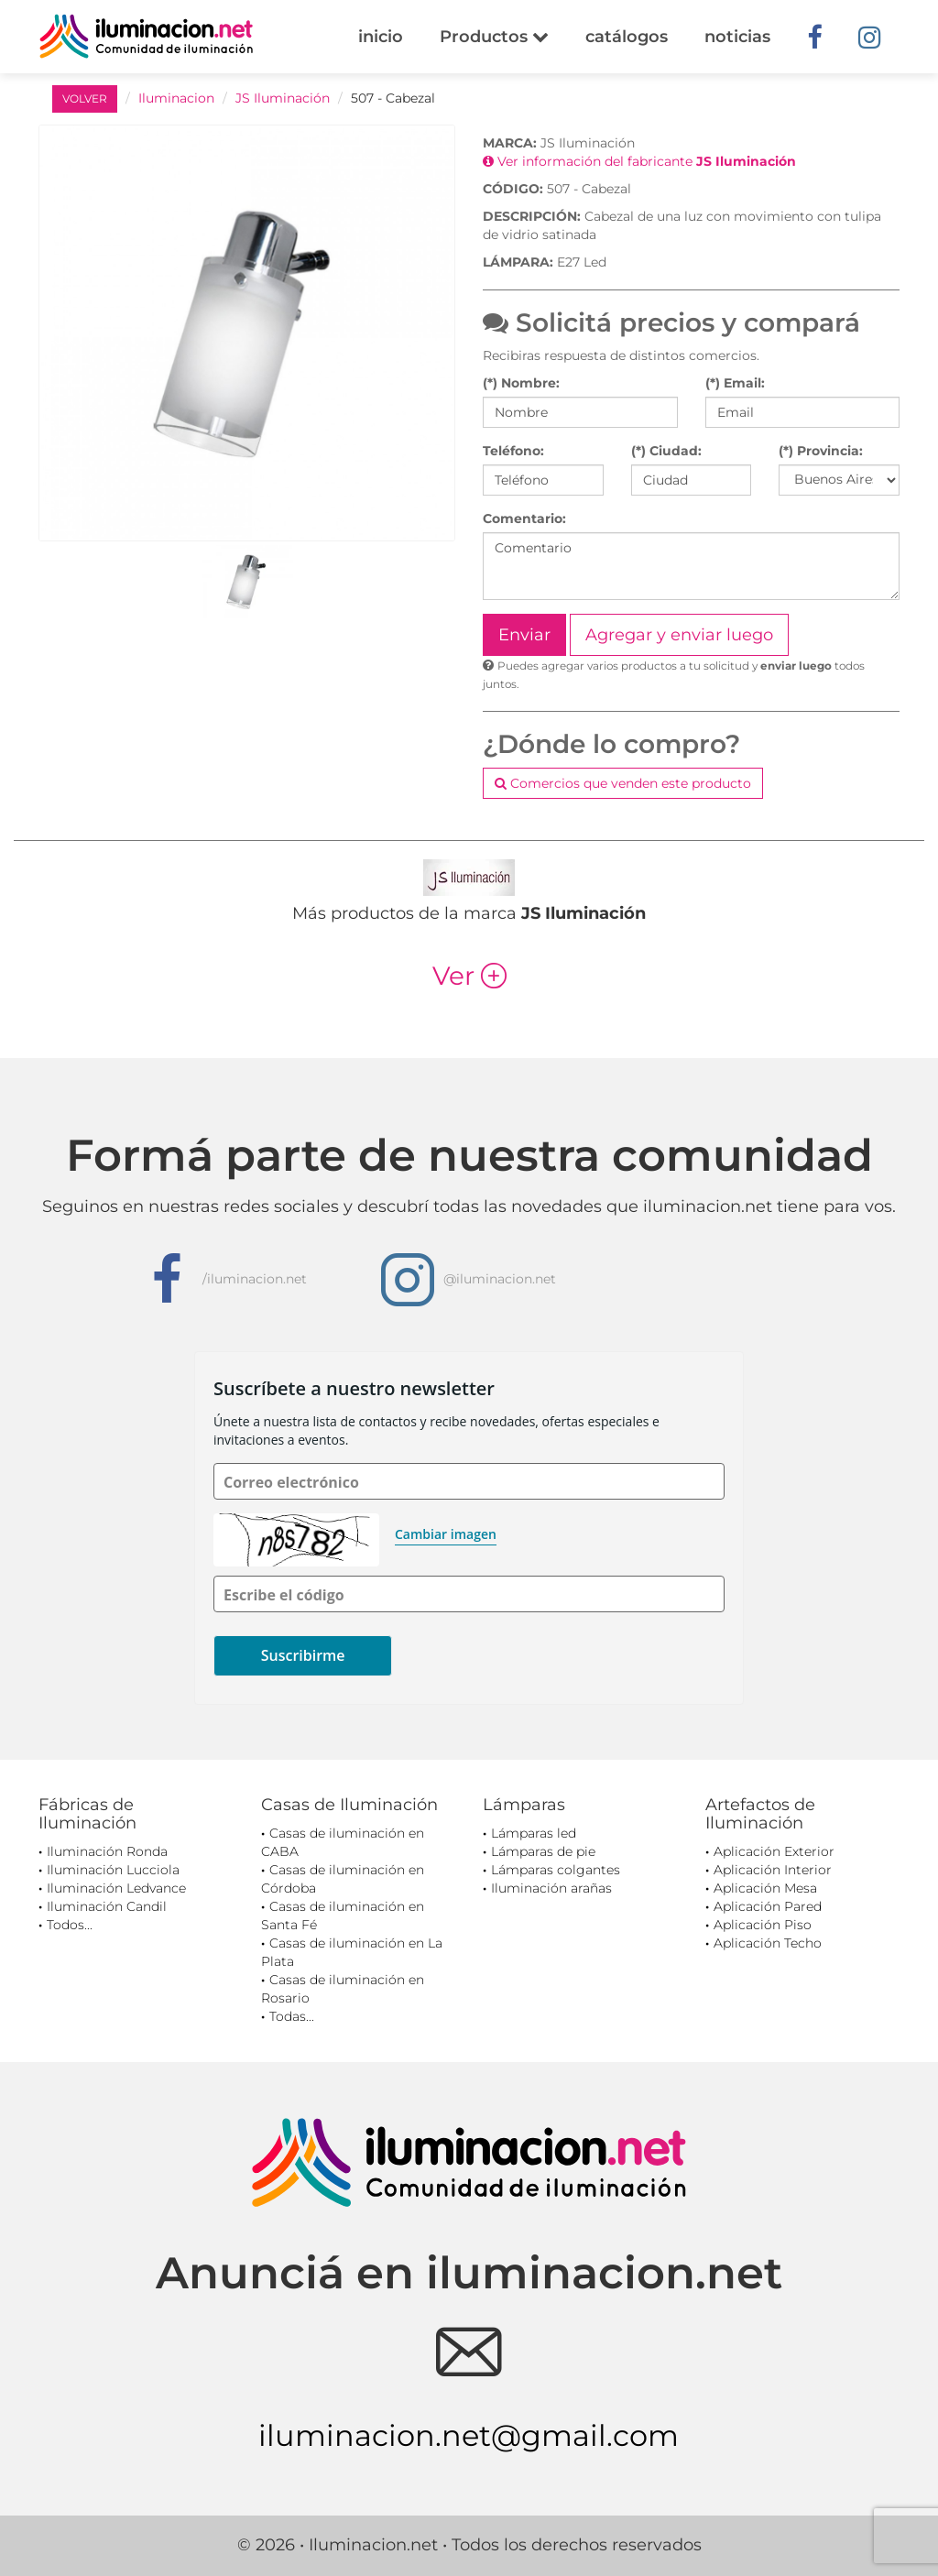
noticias (737, 37)
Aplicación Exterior (774, 1851)
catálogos (626, 37)
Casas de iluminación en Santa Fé (342, 1915)
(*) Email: (735, 383)
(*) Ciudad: (666, 450)
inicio (380, 37)
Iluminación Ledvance (116, 1888)
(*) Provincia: (821, 450)
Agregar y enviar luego (679, 635)
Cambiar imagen (445, 1534)
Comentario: (524, 518)
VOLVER (84, 98)
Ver (469, 975)
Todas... (291, 2016)
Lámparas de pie (543, 1851)
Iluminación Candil (107, 1906)
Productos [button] (494, 37)
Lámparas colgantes (555, 1869)
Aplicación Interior (773, 1869)
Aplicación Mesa (765, 1888)
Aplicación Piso (763, 1924)
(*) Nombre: (521, 383)
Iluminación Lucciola (113, 1869)
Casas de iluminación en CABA (342, 1842)
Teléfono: (513, 450)
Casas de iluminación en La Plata (351, 1952)
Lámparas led (533, 1833)
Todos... (70, 1924)
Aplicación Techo (768, 1943)
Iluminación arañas (551, 1888)
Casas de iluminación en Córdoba (342, 1878)
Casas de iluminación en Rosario (342, 1988)
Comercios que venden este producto (623, 783)
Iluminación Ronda (107, 1851)
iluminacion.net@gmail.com (468, 2435)
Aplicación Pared (768, 1906)
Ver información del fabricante (639, 161)
